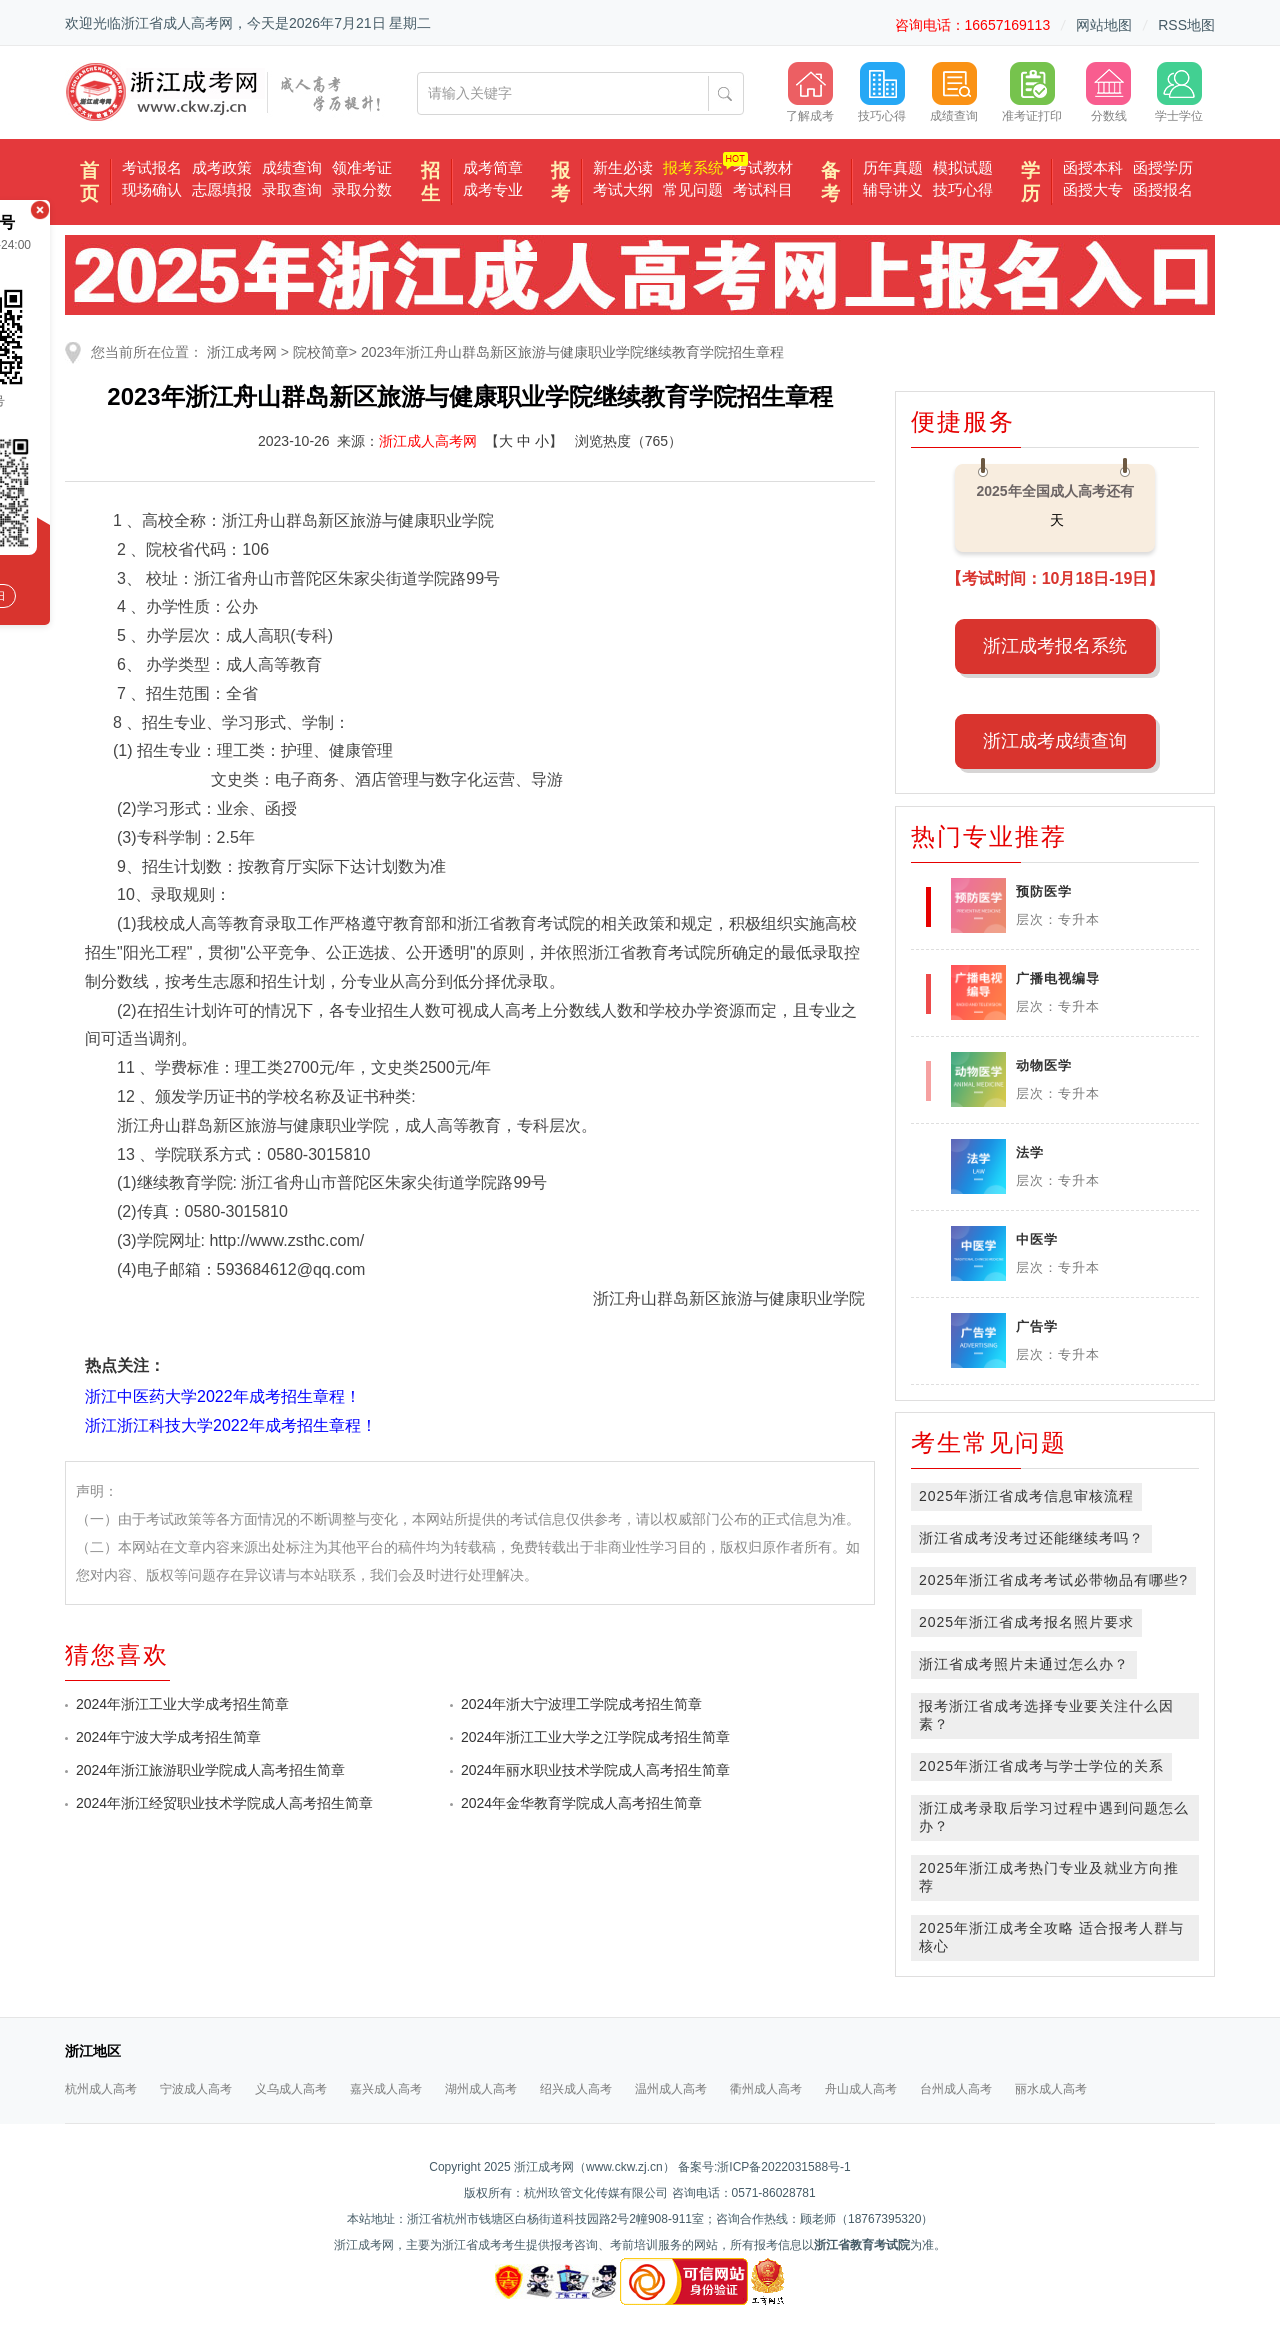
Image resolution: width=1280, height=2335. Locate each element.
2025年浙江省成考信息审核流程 (1026, 1496)
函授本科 (1093, 167)
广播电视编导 (1058, 978)
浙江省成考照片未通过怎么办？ (1024, 1664)
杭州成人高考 (101, 2089)
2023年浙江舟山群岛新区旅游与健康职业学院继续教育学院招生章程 (572, 352)
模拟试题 (963, 167)
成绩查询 (292, 167)
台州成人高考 (956, 2089)
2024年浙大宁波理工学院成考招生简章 (581, 1704)
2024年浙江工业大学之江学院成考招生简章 (595, 1737)
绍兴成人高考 (576, 2089)
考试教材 (763, 167)
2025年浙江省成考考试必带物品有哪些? (1053, 1580)
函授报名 (1163, 189)
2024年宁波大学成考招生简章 (168, 1737)
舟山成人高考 (861, 2089)
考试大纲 (623, 189)
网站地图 (1104, 25)
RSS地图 (1186, 25)
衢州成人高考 (766, 2089)
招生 (430, 182)
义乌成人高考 (291, 2089)
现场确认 (152, 189)
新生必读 (623, 167)
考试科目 (763, 189)
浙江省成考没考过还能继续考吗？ (1031, 1538)
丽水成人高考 (1051, 2089)
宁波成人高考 (196, 2089)
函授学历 (1163, 167)
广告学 (1037, 1326)
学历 (1030, 182)
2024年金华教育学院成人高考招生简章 (581, 1803)
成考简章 (493, 167)
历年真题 (893, 167)
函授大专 (1093, 189)
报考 (560, 182)
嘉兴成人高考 (386, 2089)
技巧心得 (963, 189)
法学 (1030, 1152)
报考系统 (693, 167)
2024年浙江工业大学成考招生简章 (182, 1704)
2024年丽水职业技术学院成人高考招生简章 (595, 1770)
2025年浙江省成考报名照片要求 (1026, 1622)
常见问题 (693, 189)
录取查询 (292, 189)
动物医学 (1044, 1065)
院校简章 (321, 352)
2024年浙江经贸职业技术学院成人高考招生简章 (224, 1803)
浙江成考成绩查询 (1055, 741)
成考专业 (493, 189)
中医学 (1037, 1239)
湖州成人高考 (481, 2089)
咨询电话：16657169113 (973, 25)
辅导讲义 (893, 189)
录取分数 (362, 189)
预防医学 (1044, 891)
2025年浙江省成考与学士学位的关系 (1041, 1766)
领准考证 (362, 167)
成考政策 (222, 167)
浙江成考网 (242, 352)
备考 (830, 182)
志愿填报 (222, 189)
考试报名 (152, 167)
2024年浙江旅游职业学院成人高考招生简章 (210, 1770)
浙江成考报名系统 (1055, 646)
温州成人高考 (671, 2089)
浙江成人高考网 (428, 441)
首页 (89, 182)
